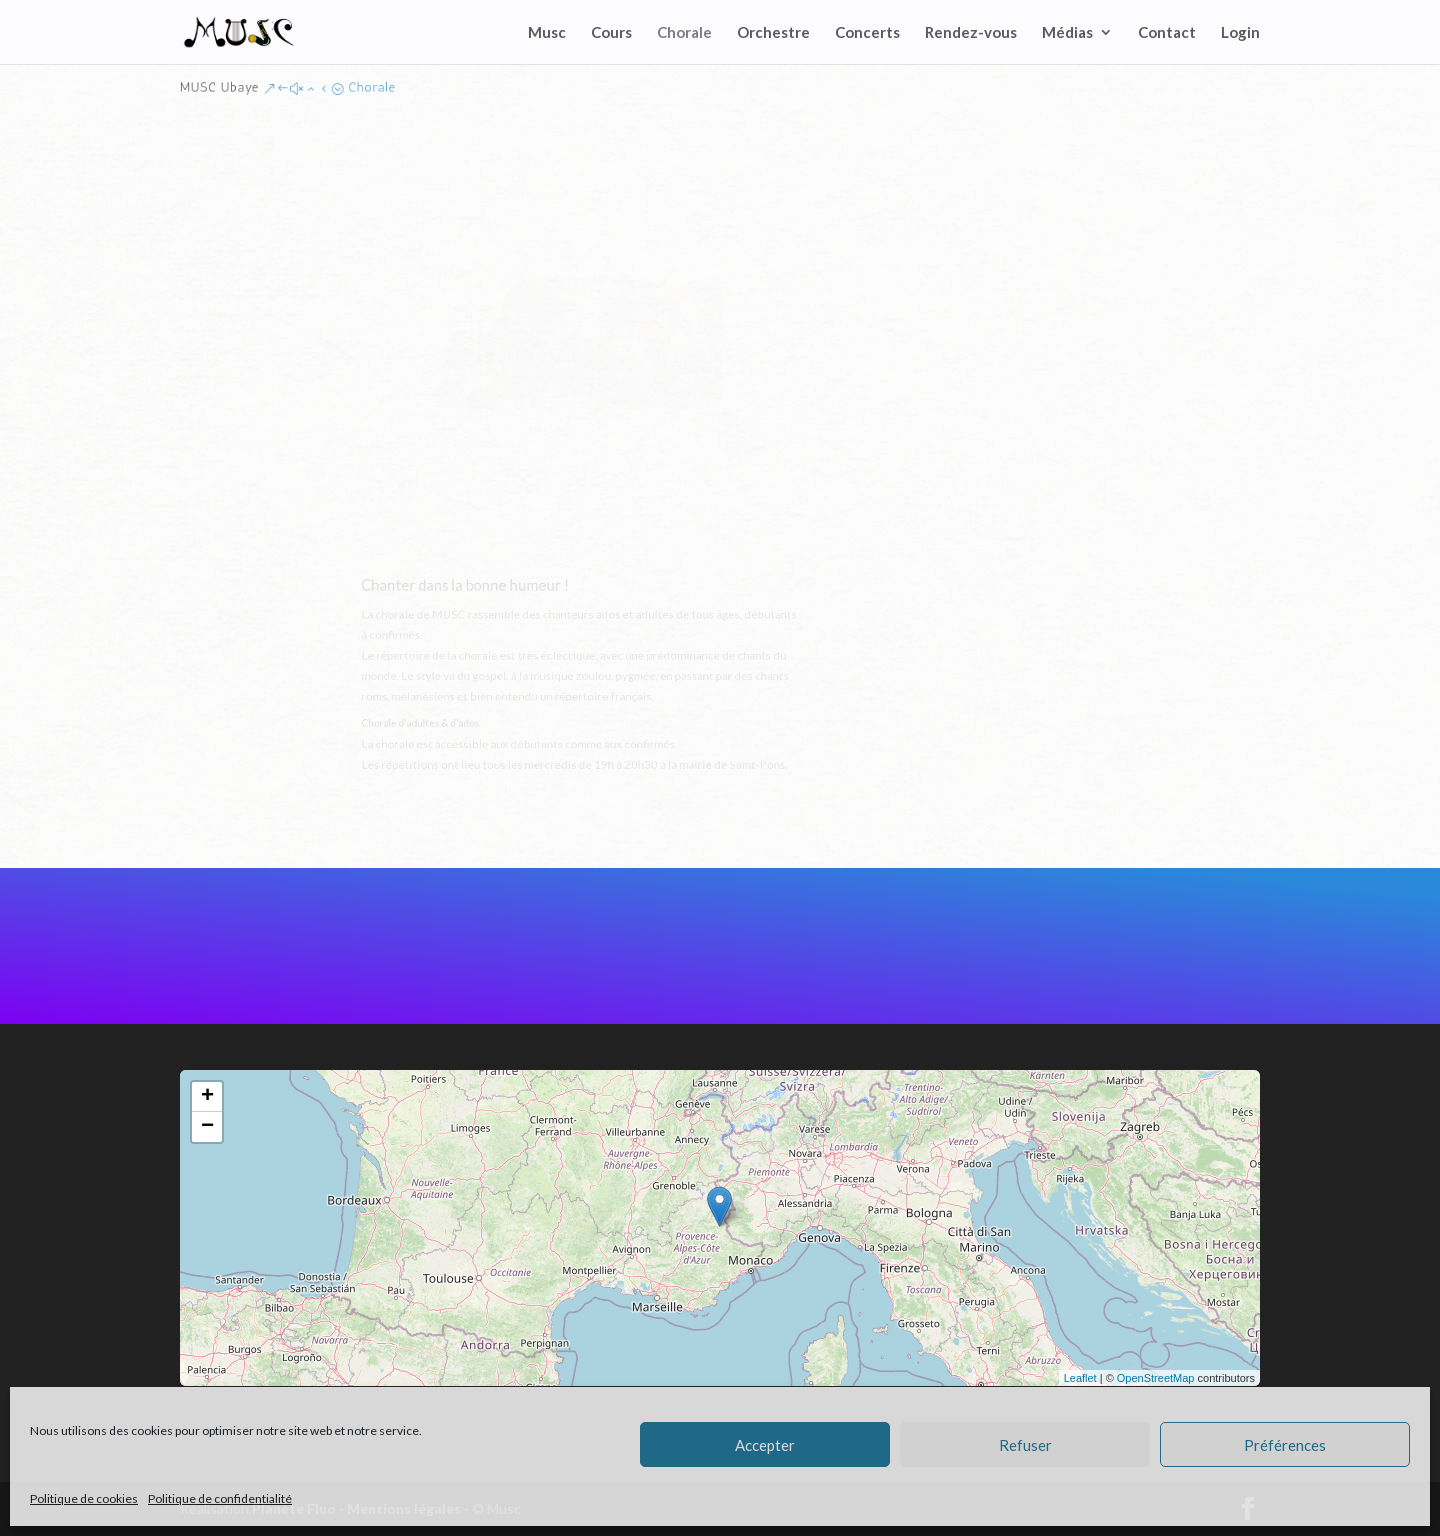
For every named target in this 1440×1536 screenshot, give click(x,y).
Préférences (1285, 1445)
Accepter (765, 1445)
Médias (1067, 33)
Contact (1167, 33)
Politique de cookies (84, 1498)
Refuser (1025, 1445)
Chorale (684, 33)
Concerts (867, 33)
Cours (611, 33)
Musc (547, 33)
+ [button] (207, 1097)
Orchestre (773, 33)
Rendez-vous (971, 33)
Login (1240, 33)
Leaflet (1080, 1378)
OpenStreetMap (1156, 1378)
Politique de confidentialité (220, 1498)
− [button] (207, 1127)
